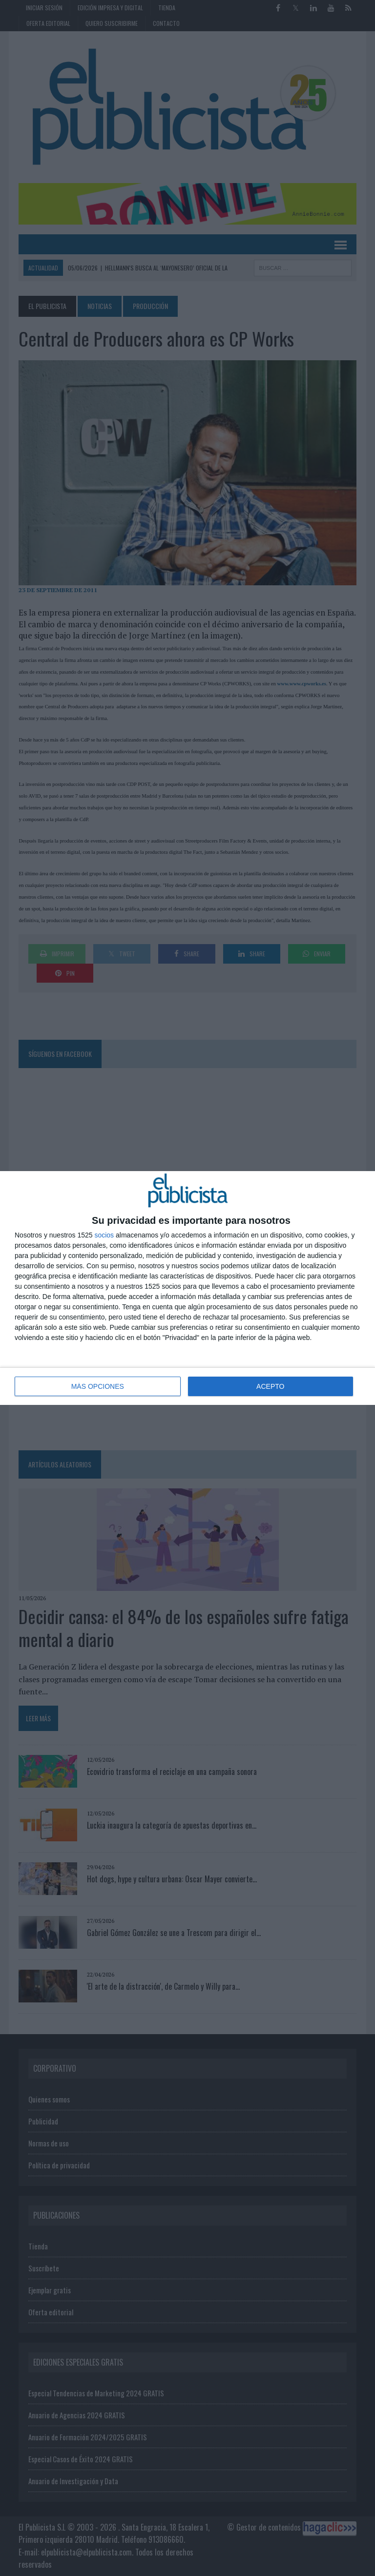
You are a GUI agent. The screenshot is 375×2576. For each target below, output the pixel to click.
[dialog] (187, 1287)
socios (104, 1235)
